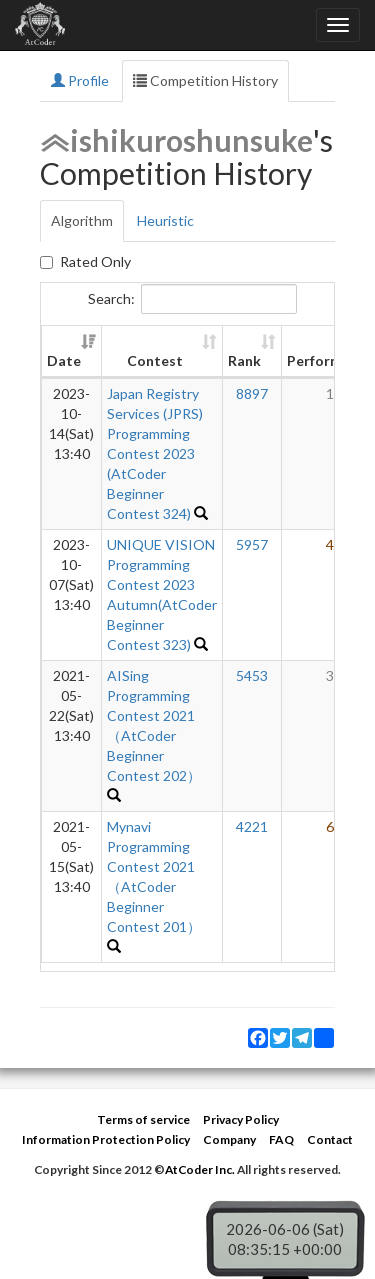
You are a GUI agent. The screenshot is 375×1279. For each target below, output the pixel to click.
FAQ (281, 1139)
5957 (252, 544)
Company (229, 1139)
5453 (252, 675)
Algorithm (82, 220)
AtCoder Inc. (200, 1169)
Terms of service (143, 1119)
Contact (330, 1139)
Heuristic (165, 220)
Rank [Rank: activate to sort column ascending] (244, 360)
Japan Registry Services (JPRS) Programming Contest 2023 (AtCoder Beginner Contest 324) (155, 453)
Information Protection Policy (106, 1139)
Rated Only (85, 261)
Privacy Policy (241, 1119)
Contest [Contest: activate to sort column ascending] (155, 360)
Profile (80, 80)
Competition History (205, 80)
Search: (192, 299)
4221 (252, 826)
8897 (252, 393)
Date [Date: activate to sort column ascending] (64, 360)
